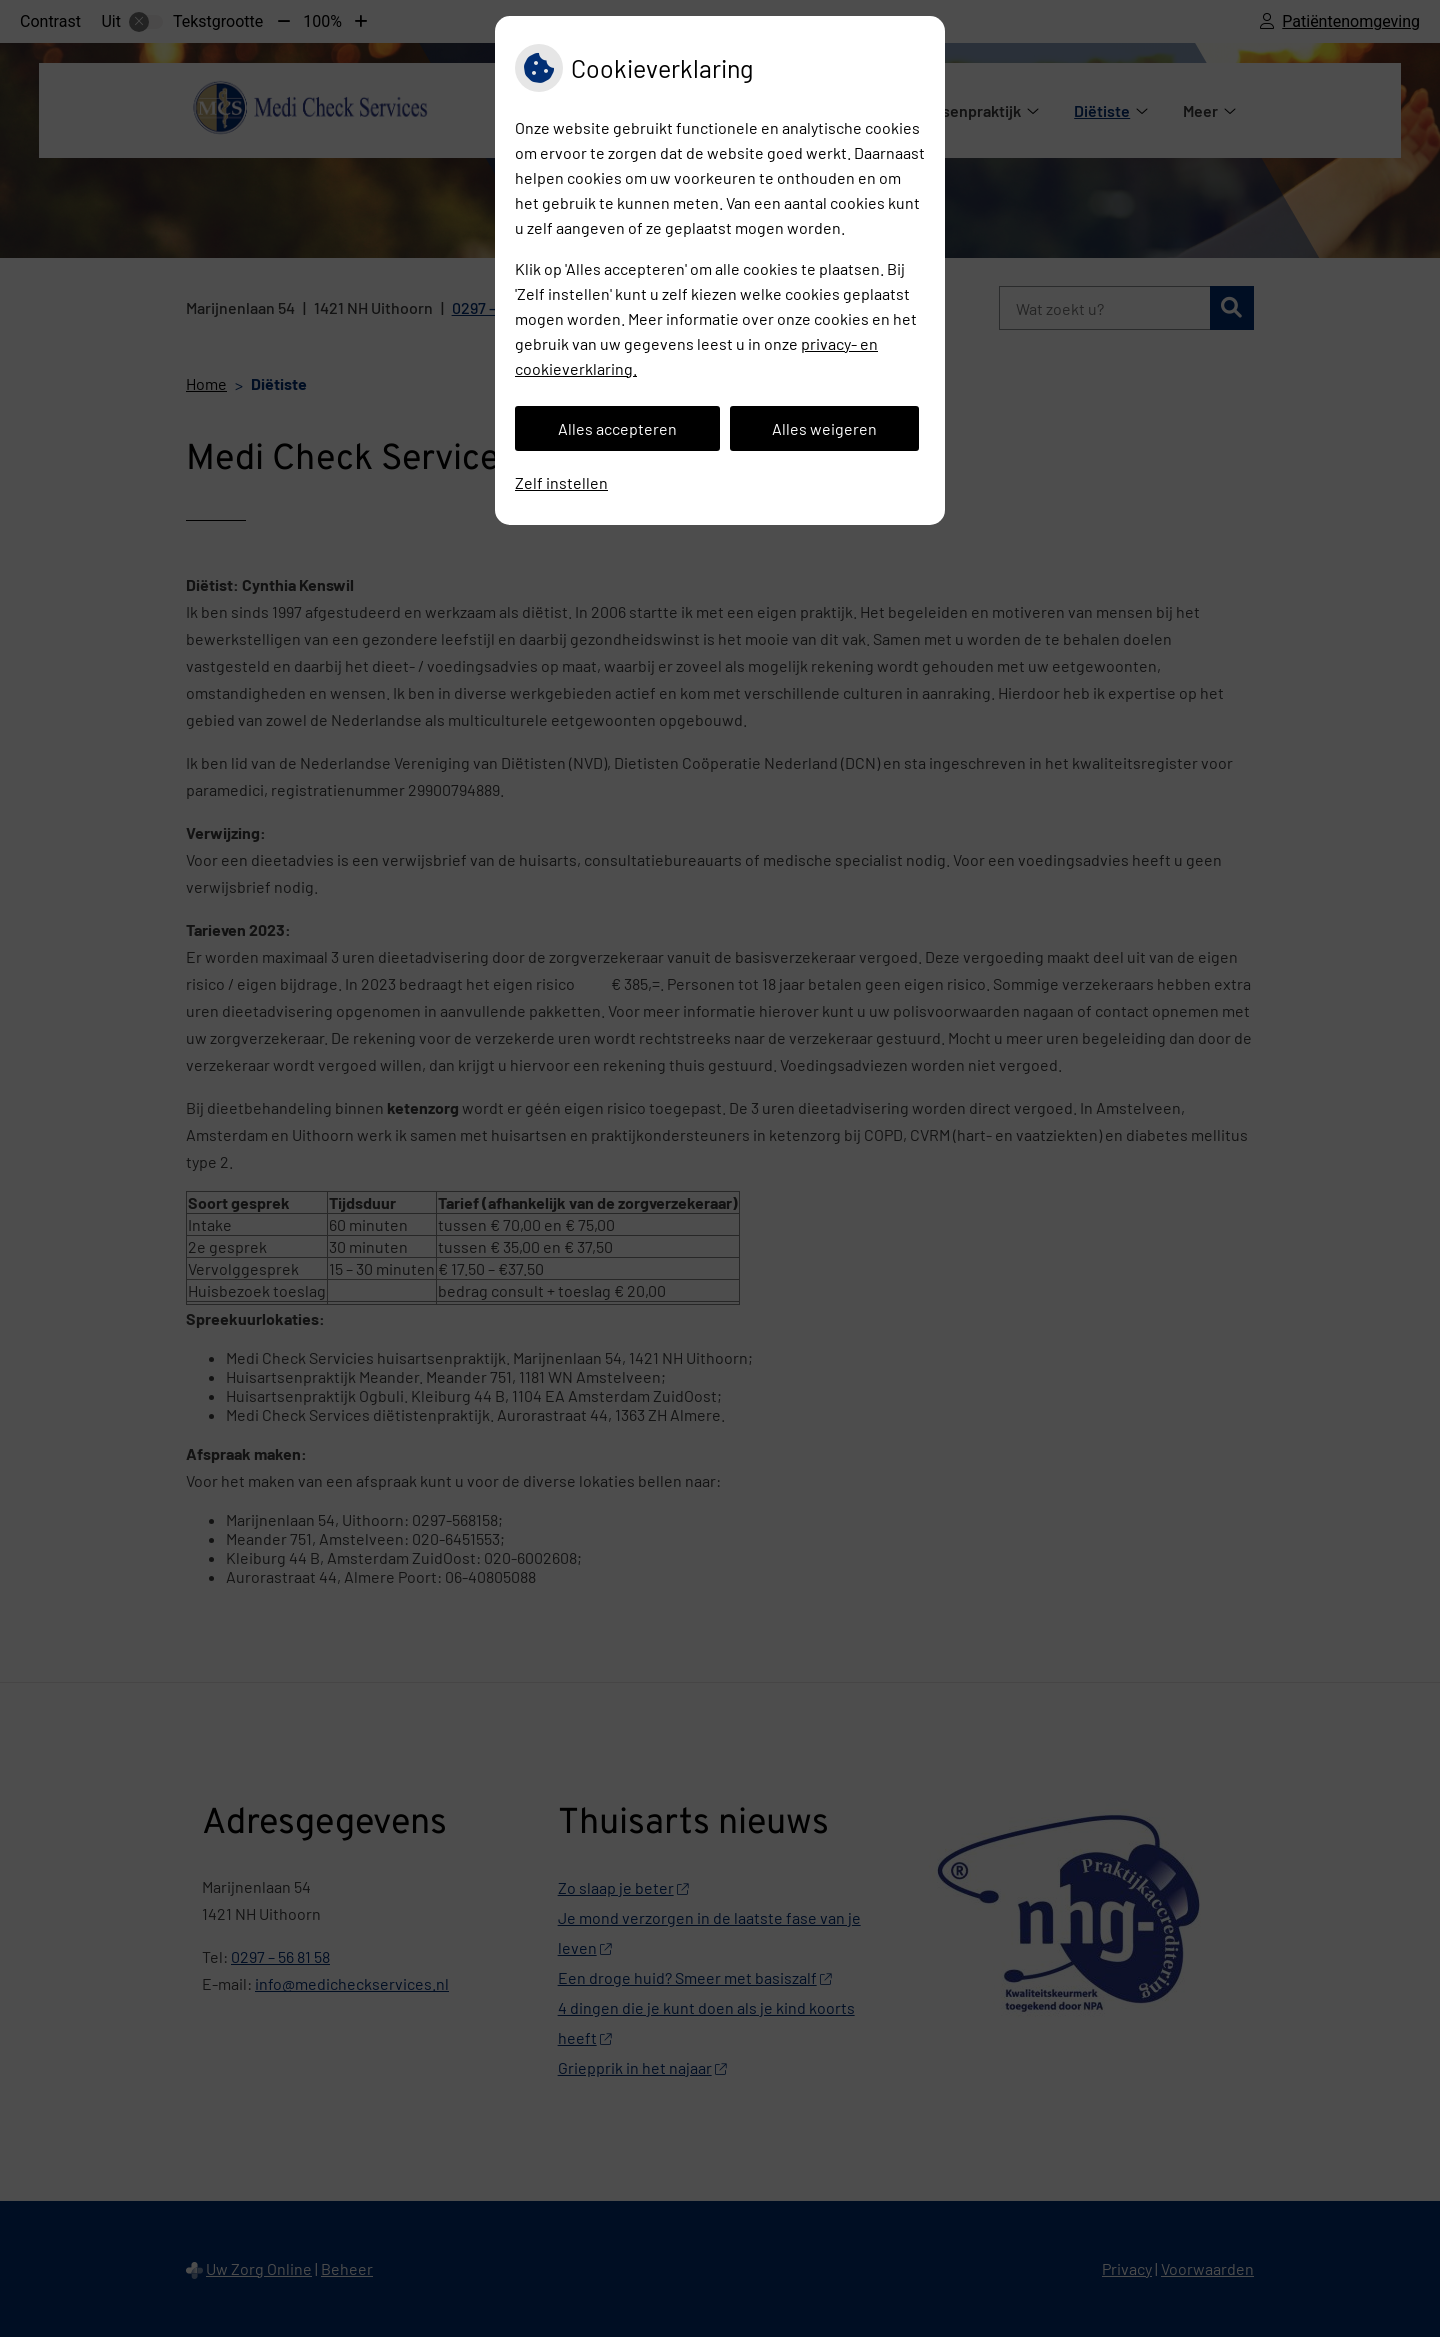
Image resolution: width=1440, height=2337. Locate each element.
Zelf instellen (561, 482)
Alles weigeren (824, 428)
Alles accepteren (617, 428)
